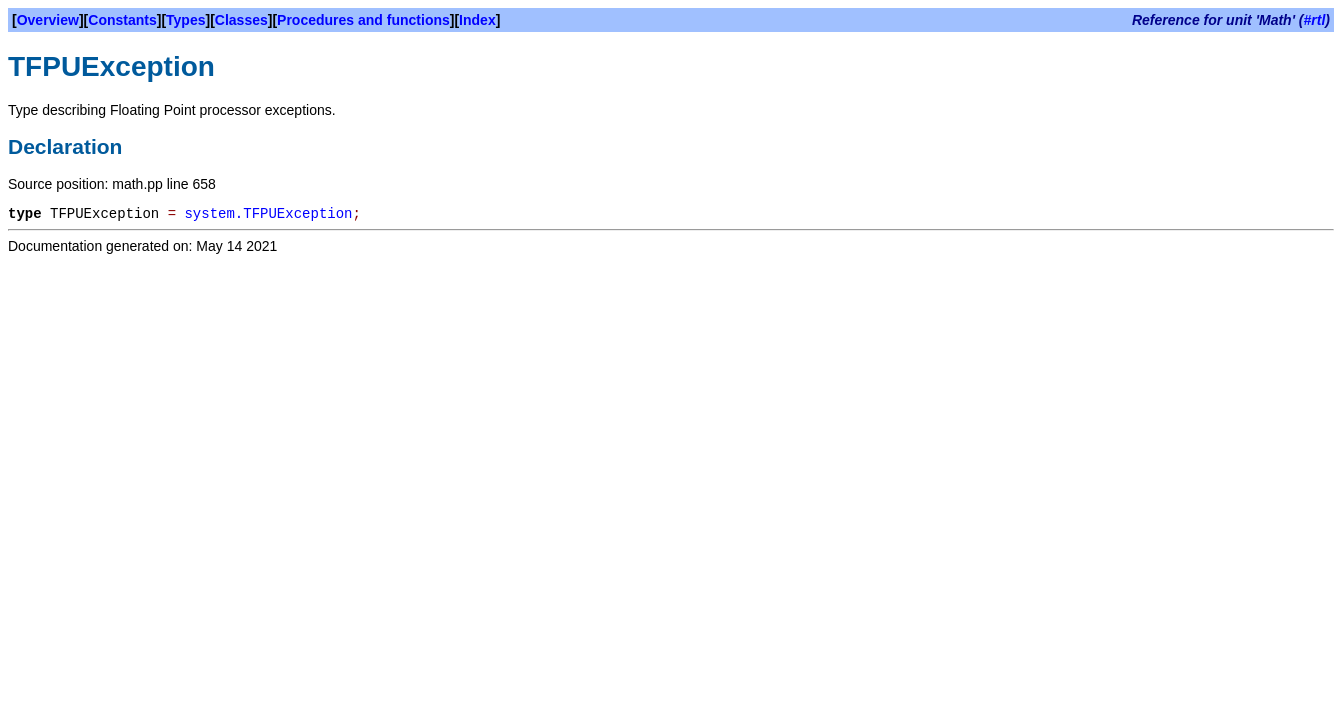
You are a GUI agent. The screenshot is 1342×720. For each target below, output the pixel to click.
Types (185, 20)
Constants (122, 20)
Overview (48, 20)
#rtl (1315, 20)
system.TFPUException (268, 214)
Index (477, 20)
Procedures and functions (363, 20)
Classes (241, 20)
